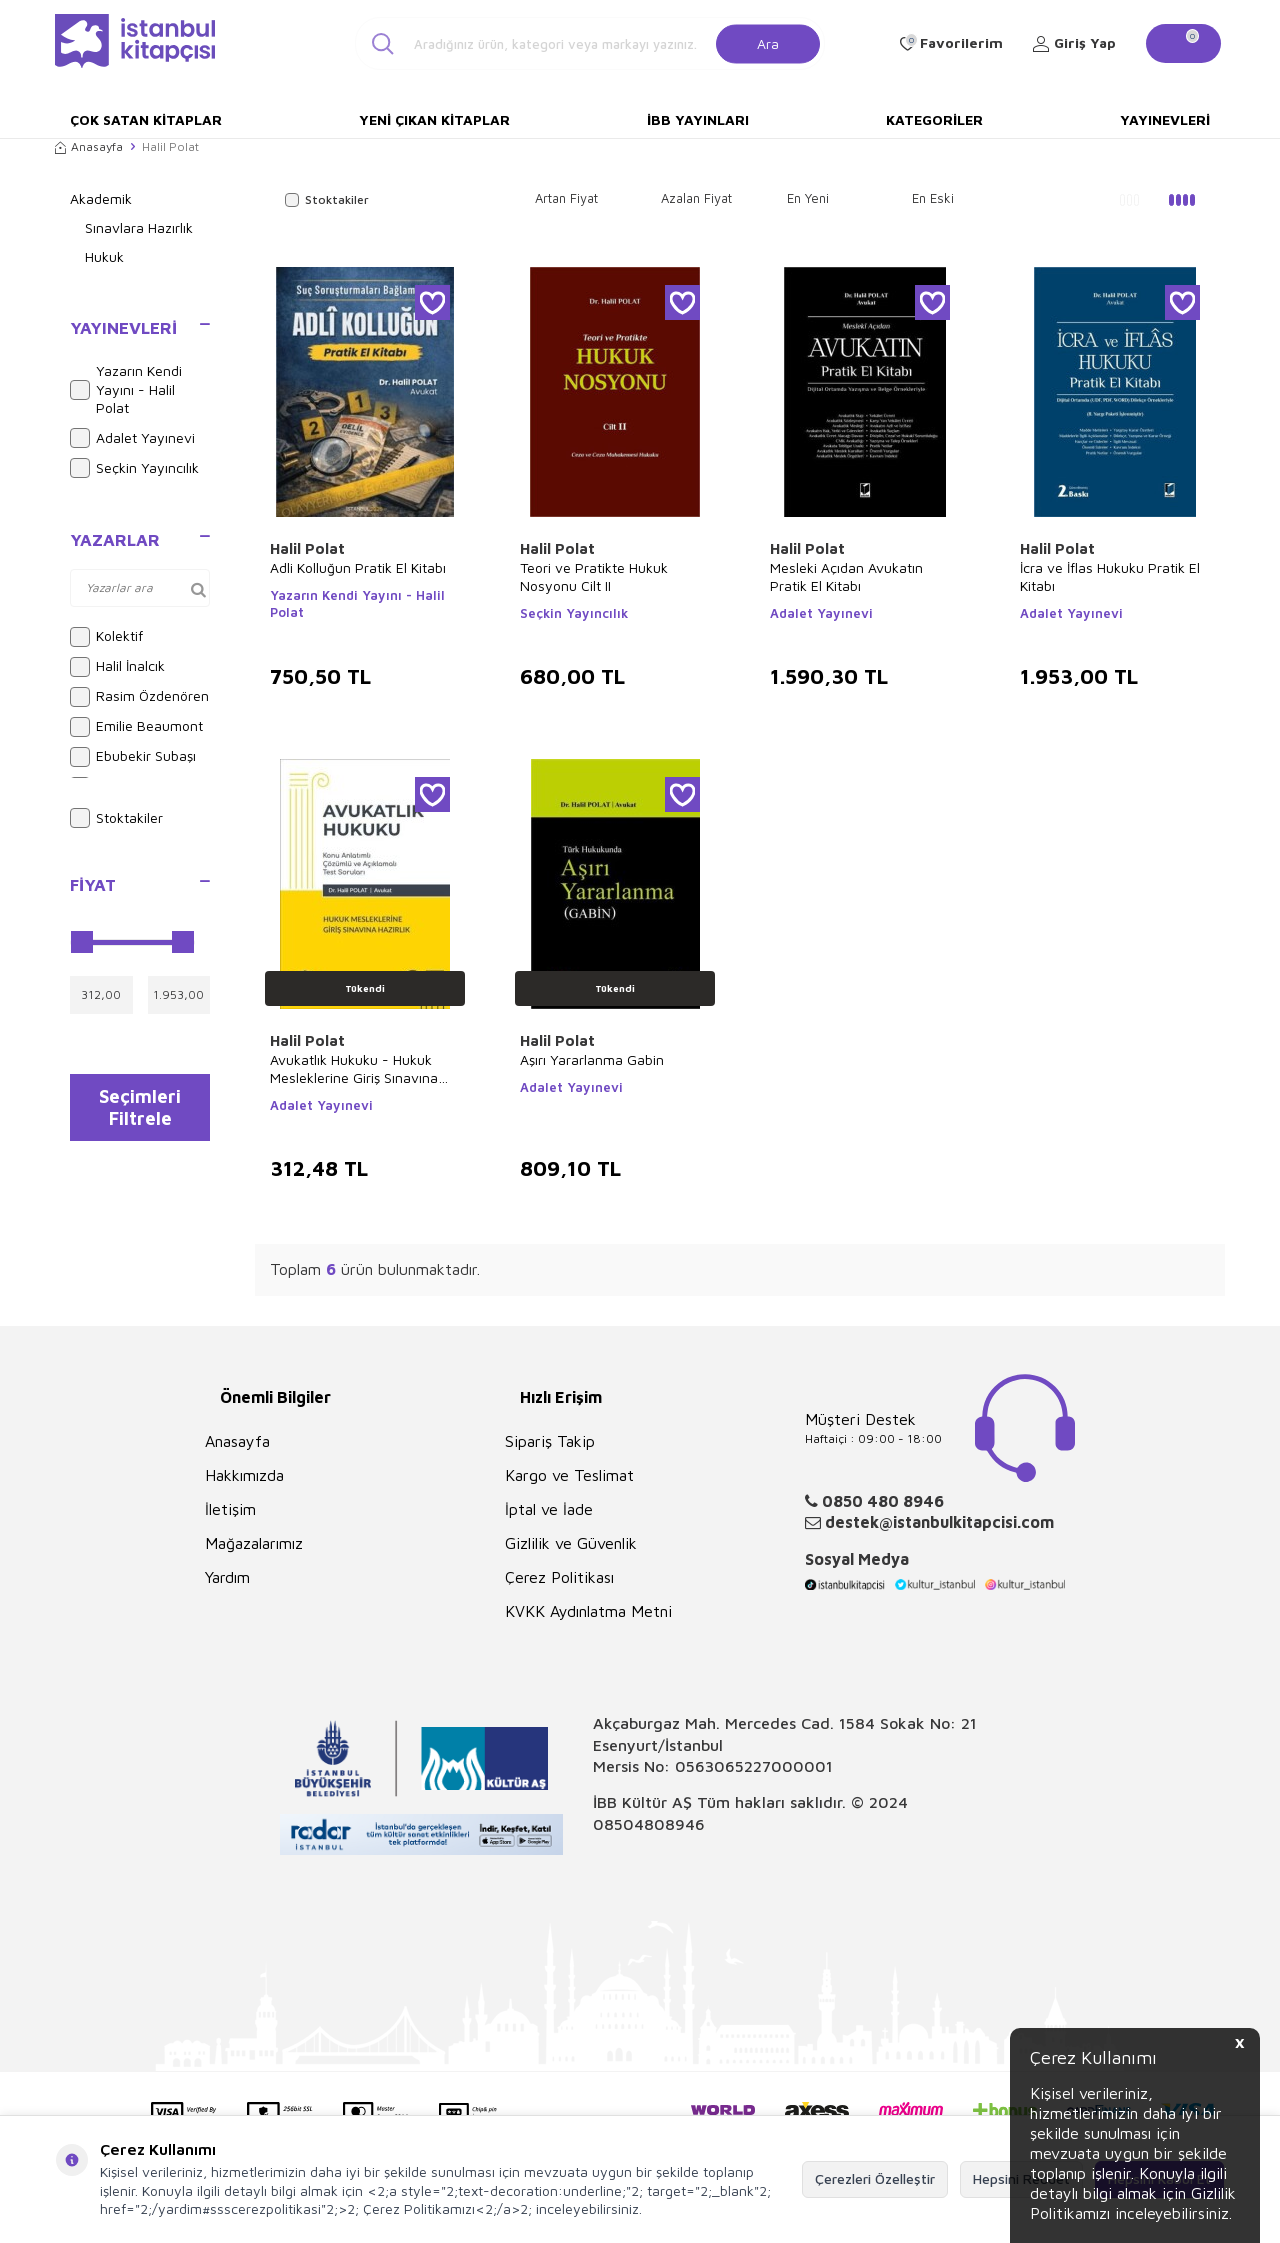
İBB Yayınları (698, 119)
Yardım (227, 1577)
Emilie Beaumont (136, 727)
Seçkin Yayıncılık (134, 468)
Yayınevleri (1165, 119)
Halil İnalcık (117, 667)
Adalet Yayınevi (132, 438)
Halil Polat (307, 548)
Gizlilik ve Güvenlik (571, 1543)
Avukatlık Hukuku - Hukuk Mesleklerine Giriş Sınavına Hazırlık (354, 1069)
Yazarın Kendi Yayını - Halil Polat (126, 389)
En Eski (933, 198)
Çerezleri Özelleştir (875, 2178)
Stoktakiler (116, 818)
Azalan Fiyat (696, 198)
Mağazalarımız (254, 1543)
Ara (768, 42)
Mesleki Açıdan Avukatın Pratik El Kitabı (846, 576)
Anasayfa (89, 146)
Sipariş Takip (550, 1441)
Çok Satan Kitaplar (146, 119)
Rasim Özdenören (139, 697)
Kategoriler (934, 119)
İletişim (230, 1509)
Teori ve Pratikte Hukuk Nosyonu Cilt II (594, 576)
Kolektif (106, 637)
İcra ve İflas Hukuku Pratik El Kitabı (1110, 576)
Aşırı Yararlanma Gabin (592, 1059)
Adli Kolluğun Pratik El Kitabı (358, 567)
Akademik (101, 198)
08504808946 (649, 1824)
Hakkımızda (244, 1475)
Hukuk (104, 256)
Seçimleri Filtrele (140, 1112)
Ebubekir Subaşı (133, 757)
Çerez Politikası (559, 1577)
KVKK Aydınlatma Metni (588, 1611)
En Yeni (808, 198)
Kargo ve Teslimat (569, 1475)
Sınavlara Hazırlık (139, 227)
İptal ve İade (549, 1509)
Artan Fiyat (566, 198)
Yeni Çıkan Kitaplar (434, 119)
